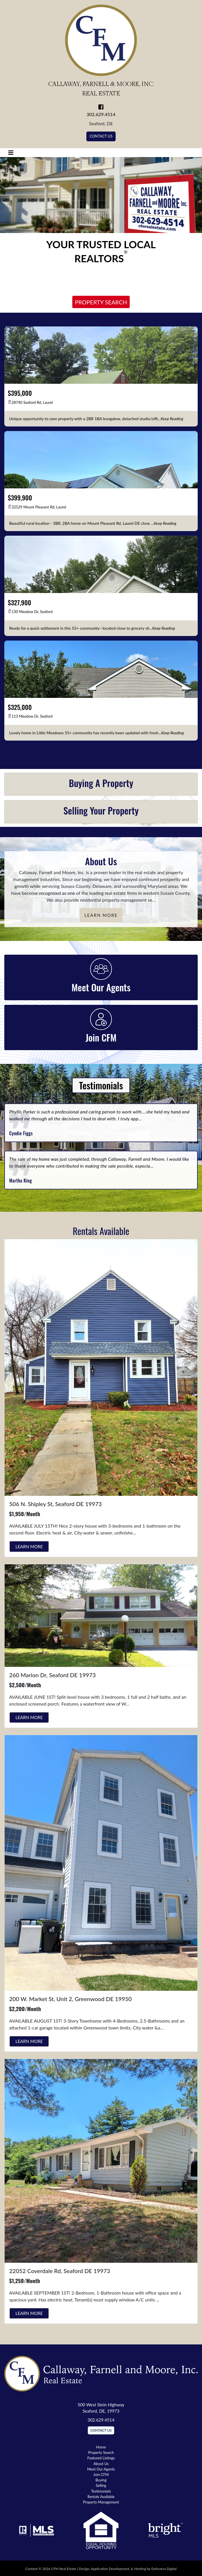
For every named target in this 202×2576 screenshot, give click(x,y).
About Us (101, 2463)
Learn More (101, 915)
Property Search (101, 302)
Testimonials (101, 2491)
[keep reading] (172, 418)
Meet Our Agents (101, 2469)
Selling (101, 2485)
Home (101, 2447)
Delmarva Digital (164, 2569)
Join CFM (101, 2474)
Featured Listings (100, 2458)
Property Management (101, 2502)
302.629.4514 (101, 114)
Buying (101, 2480)
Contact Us (101, 136)
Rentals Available (101, 2496)
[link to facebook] (101, 107)
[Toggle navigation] (11, 152)
